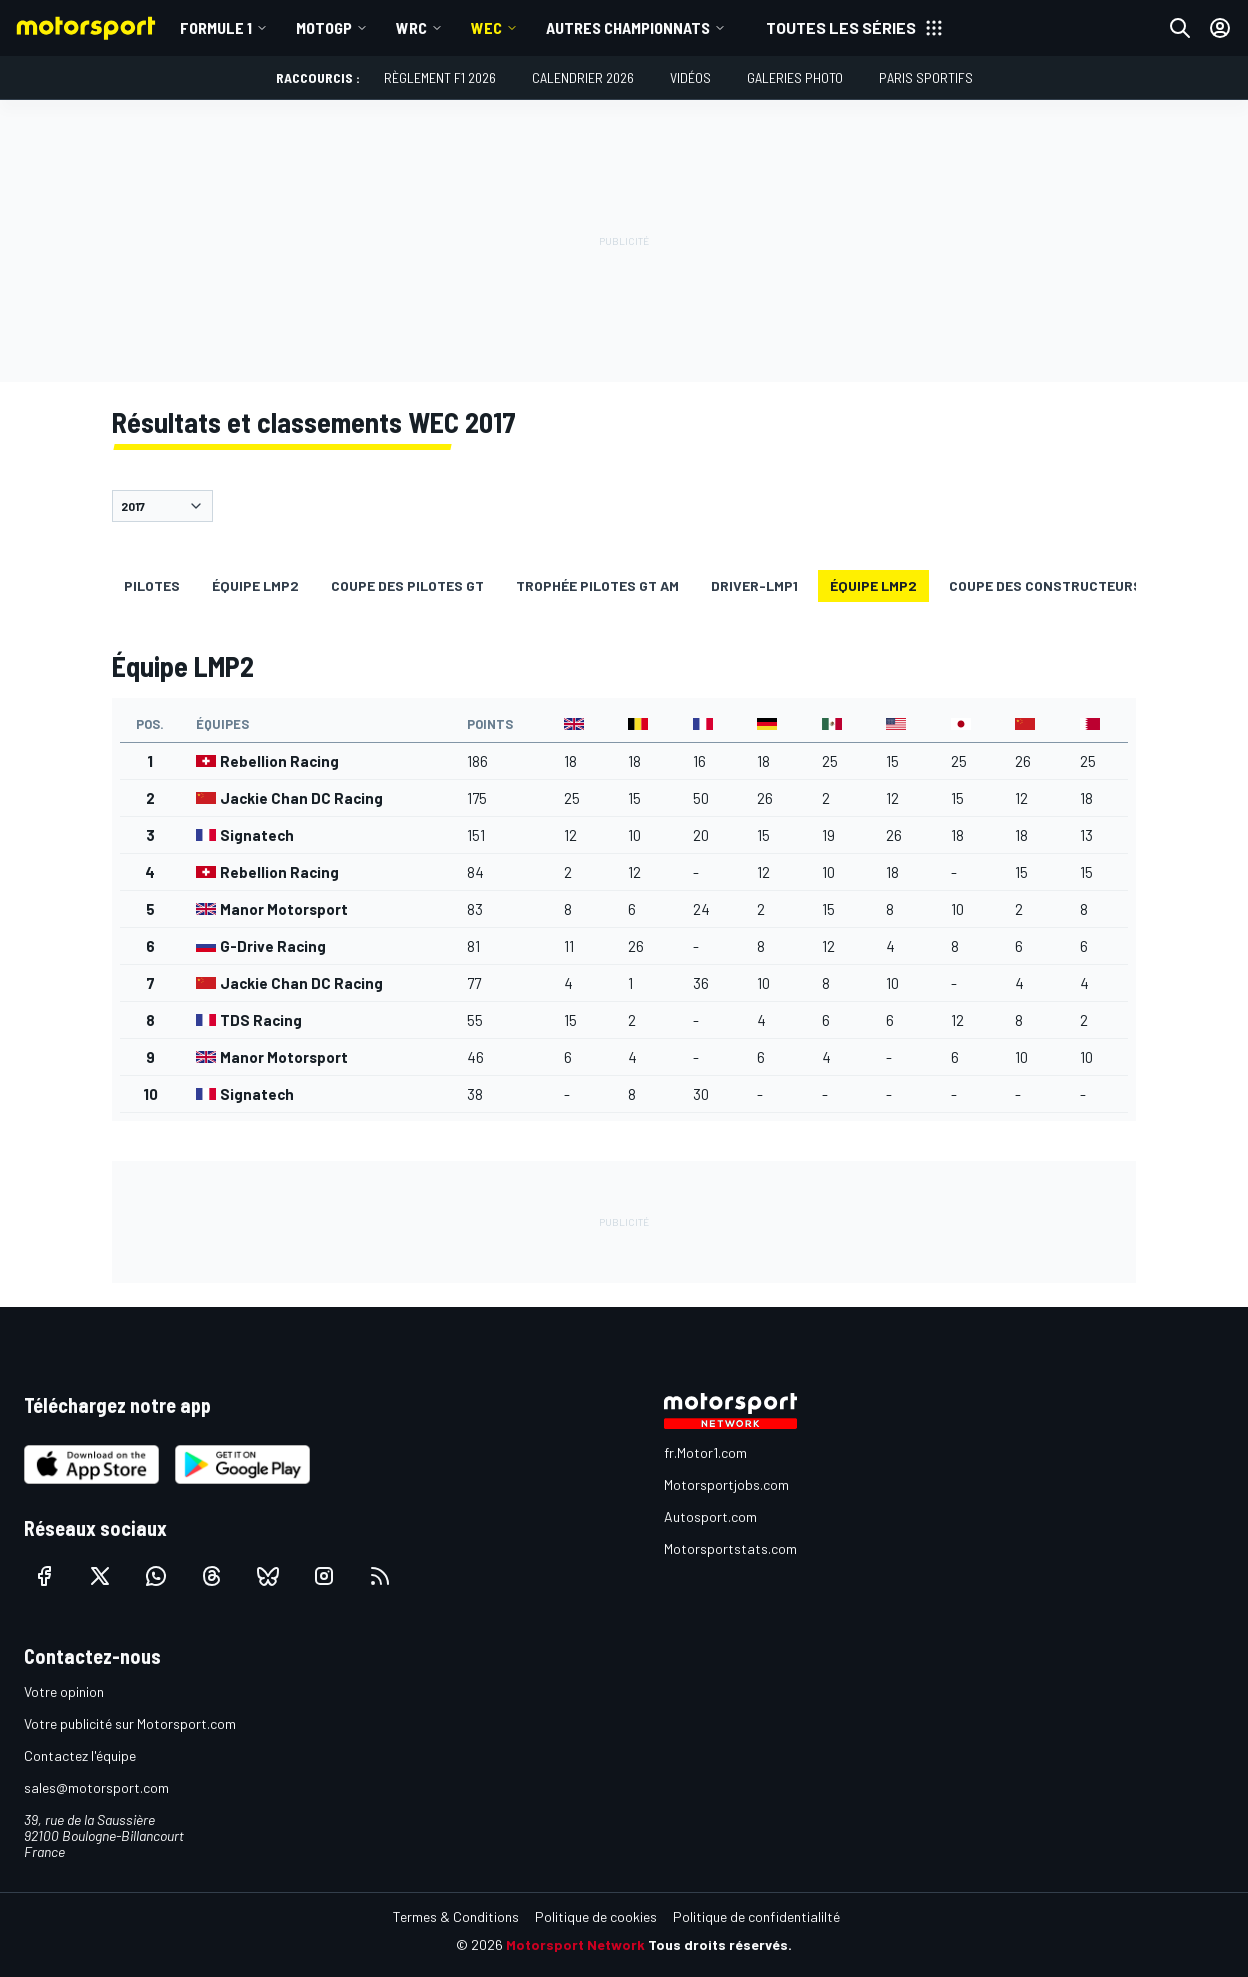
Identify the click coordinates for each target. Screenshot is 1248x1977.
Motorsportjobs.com (726, 1484)
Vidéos (690, 77)
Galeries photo (795, 77)
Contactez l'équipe (80, 1755)
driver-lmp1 (754, 585)
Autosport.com (710, 1516)
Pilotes (152, 585)
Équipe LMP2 (255, 585)
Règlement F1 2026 (440, 77)
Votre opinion (64, 1691)
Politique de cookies (596, 1916)
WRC (411, 27)
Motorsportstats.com (730, 1548)
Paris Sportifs (926, 77)
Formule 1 (216, 27)
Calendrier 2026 (583, 77)
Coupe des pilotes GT (407, 585)
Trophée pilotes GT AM (597, 585)
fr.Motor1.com (705, 1452)
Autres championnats (628, 27)
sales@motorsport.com (96, 1787)
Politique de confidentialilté (756, 1916)
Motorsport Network (575, 1944)
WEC (486, 27)
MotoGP (324, 27)
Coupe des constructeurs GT (1056, 585)
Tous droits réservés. (720, 1944)
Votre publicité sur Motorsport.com (130, 1723)
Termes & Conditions (456, 1916)
